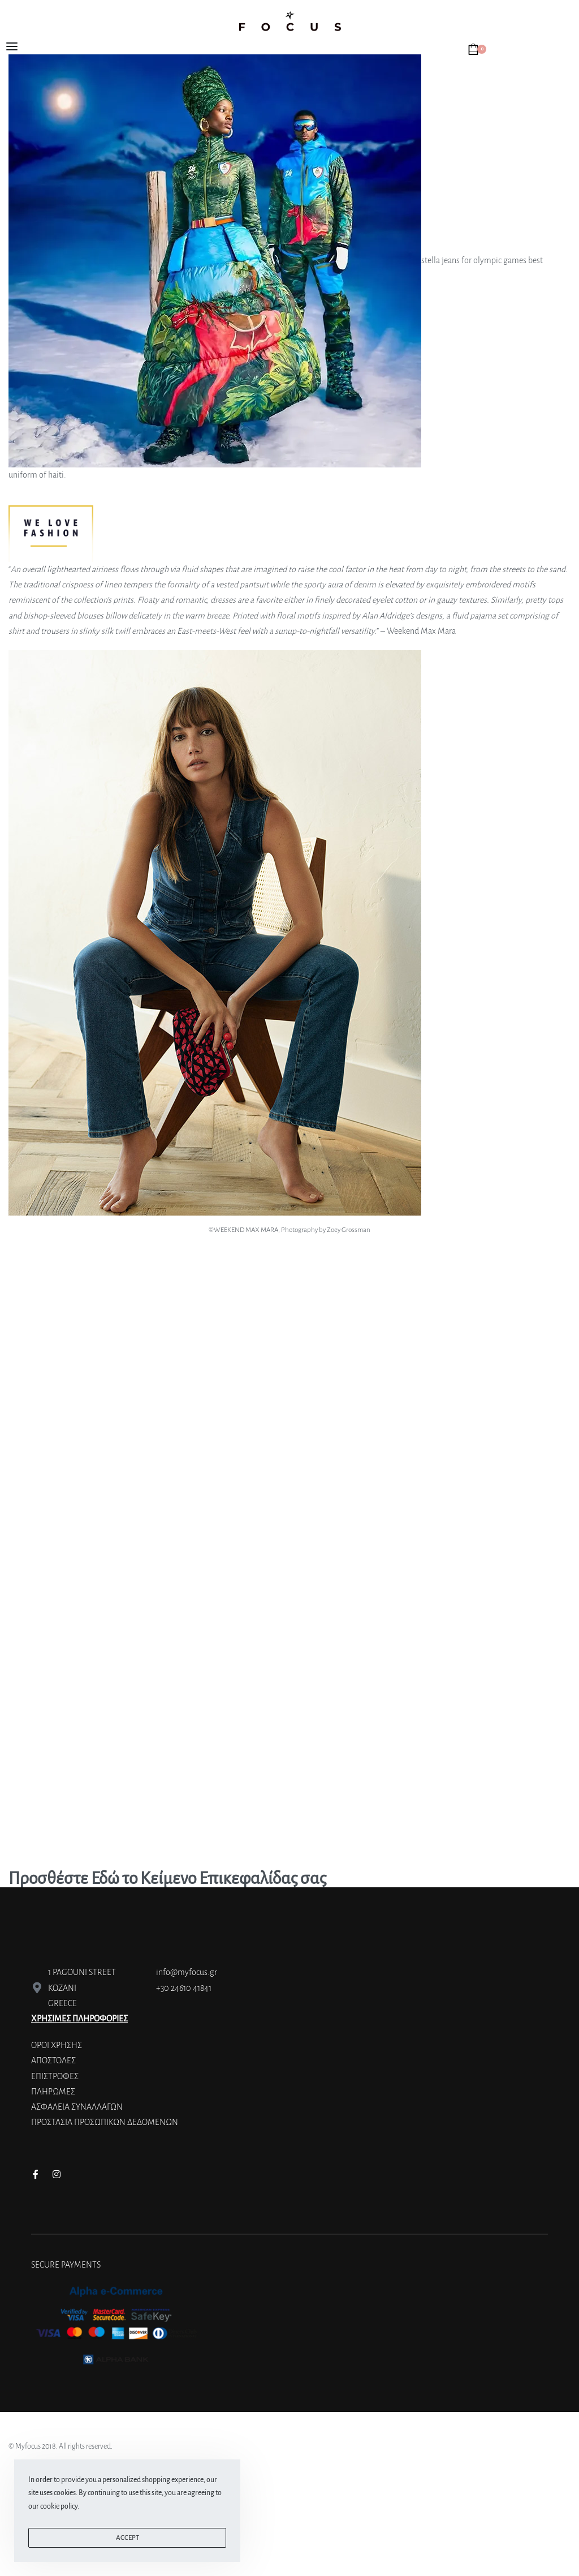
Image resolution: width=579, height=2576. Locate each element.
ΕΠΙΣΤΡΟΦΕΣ (55, 2076)
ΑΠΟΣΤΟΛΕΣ (53, 2060)
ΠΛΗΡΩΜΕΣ (53, 2091)
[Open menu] (12, 46)
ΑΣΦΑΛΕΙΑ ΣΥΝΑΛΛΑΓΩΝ (77, 2106)
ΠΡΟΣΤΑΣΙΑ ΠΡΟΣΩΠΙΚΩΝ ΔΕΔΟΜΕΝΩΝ (104, 2122)
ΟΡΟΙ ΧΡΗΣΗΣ (56, 2045)
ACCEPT (127, 2537)
